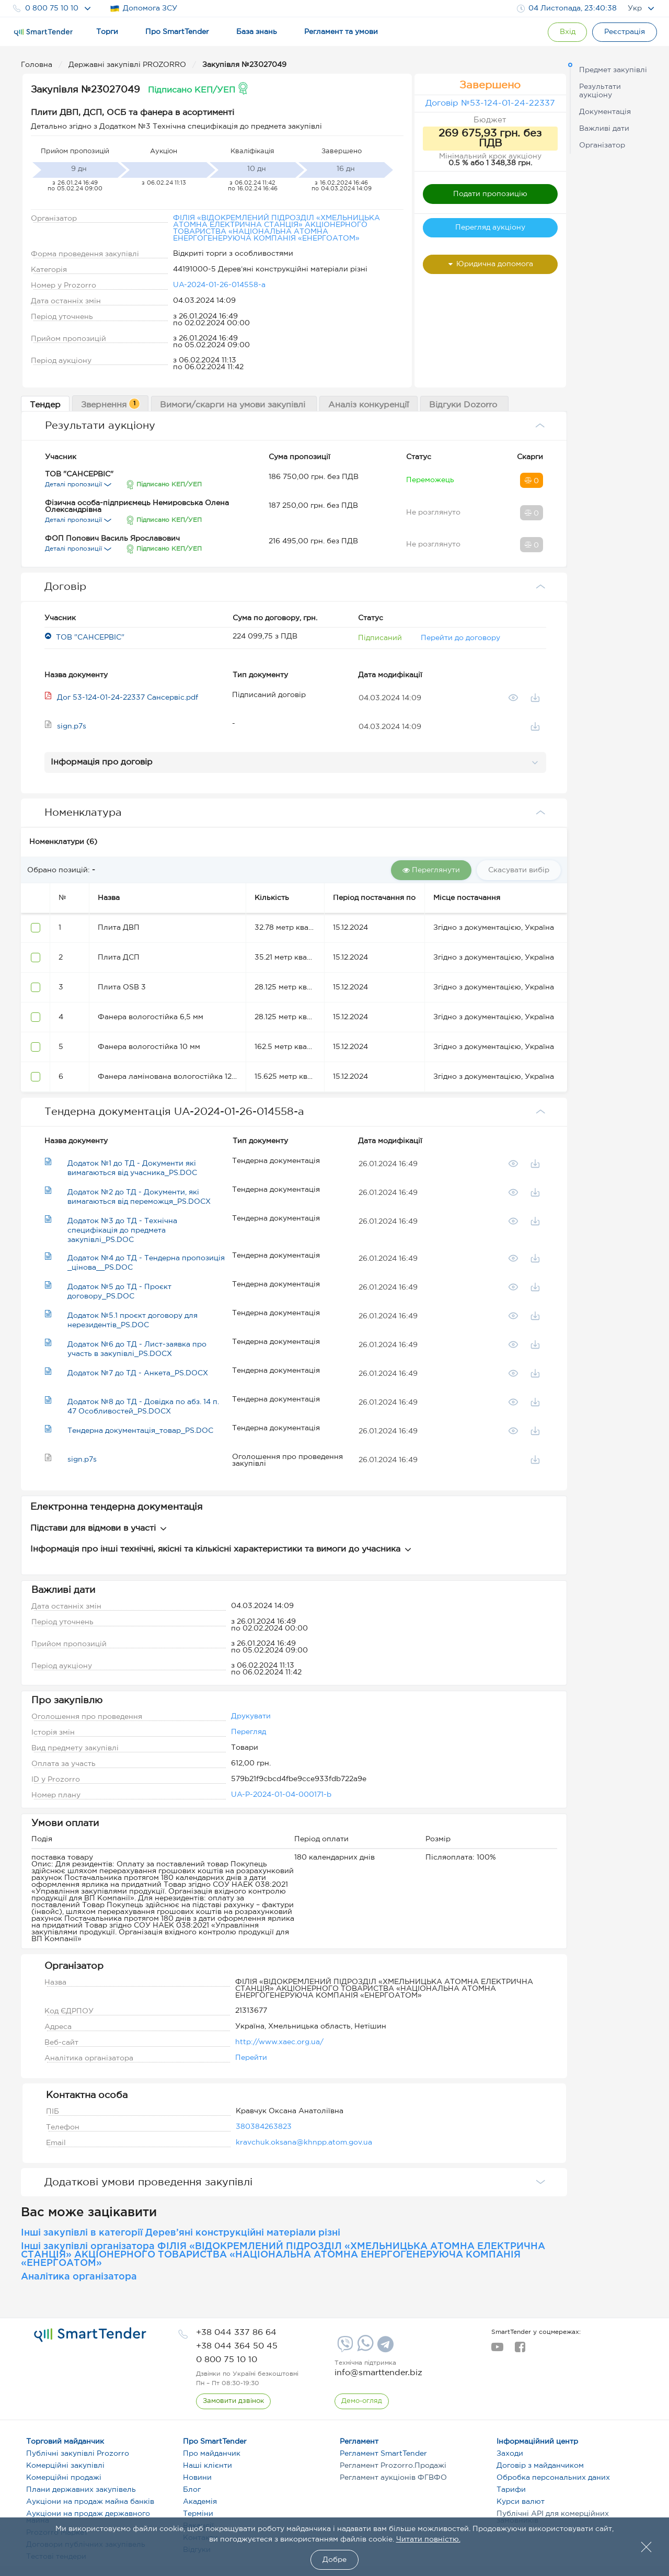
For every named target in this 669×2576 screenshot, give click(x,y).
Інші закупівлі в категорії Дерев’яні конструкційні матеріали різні (180, 2233)
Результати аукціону (600, 91)
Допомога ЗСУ (143, 8)
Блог (192, 2490)
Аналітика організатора (79, 2277)
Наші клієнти (207, 2466)
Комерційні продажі (63, 2478)
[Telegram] (384, 2348)
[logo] (90, 2335)
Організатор (602, 145)
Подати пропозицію (490, 194)
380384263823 (264, 2127)
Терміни (198, 2514)
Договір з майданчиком (540, 2466)
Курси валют (521, 2502)
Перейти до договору (460, 638)
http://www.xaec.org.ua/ (279, 2042)
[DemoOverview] (361, 2401)
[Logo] (43, 32)
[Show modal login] (567, 32)
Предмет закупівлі (613, 70)
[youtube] (497, 2350)
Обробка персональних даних (553, 2478)
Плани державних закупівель (81, 2490)
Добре (334, 2560)
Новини (197, 2478)
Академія (200, 2502)
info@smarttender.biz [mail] (378, 2373)
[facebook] (520, 2350)
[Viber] (343, 2348)
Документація (605, 112)
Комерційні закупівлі (65, 2466)
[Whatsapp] (364, 2349)
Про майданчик (211, 2453)
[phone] (236, 2332)
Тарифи (511, 2490)
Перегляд (248, 1732)
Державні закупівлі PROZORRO (128, 65)
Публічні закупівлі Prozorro (77, 2453)
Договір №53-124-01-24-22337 (490, 103)
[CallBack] (233, 2401)
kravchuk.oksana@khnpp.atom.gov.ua (304, 2142)
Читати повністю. (428, 2539)
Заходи (510, 2453)
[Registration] (624, 32)
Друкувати (251, 1716)
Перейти (251, 2058)
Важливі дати (604, 129)
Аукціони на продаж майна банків (90, 2502)
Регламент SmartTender (383, 2453)
